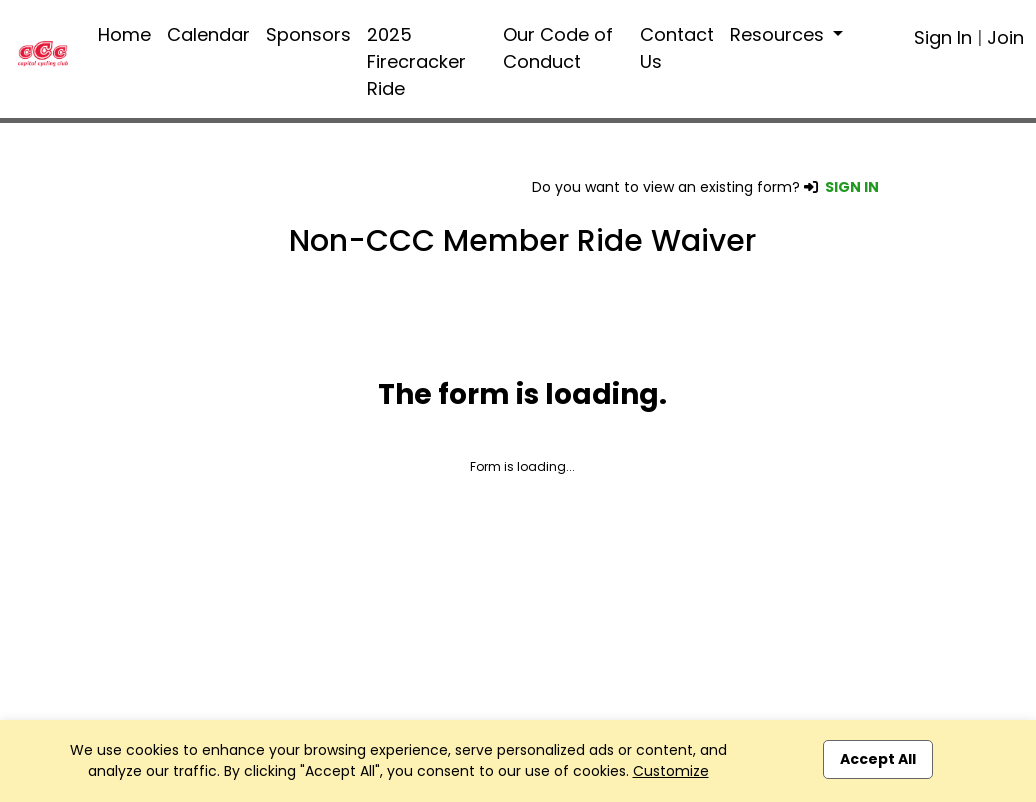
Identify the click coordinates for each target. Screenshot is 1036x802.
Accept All (878, 759)
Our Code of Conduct (558, 48)
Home (124, 34)
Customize (671, 771)
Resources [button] (779, 34)
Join (1005, 37)
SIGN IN (852, 187)
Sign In (943, 37)
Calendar (208, 34)
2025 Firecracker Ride (416, 61)
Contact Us (677, 48)
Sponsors (308, 34)
